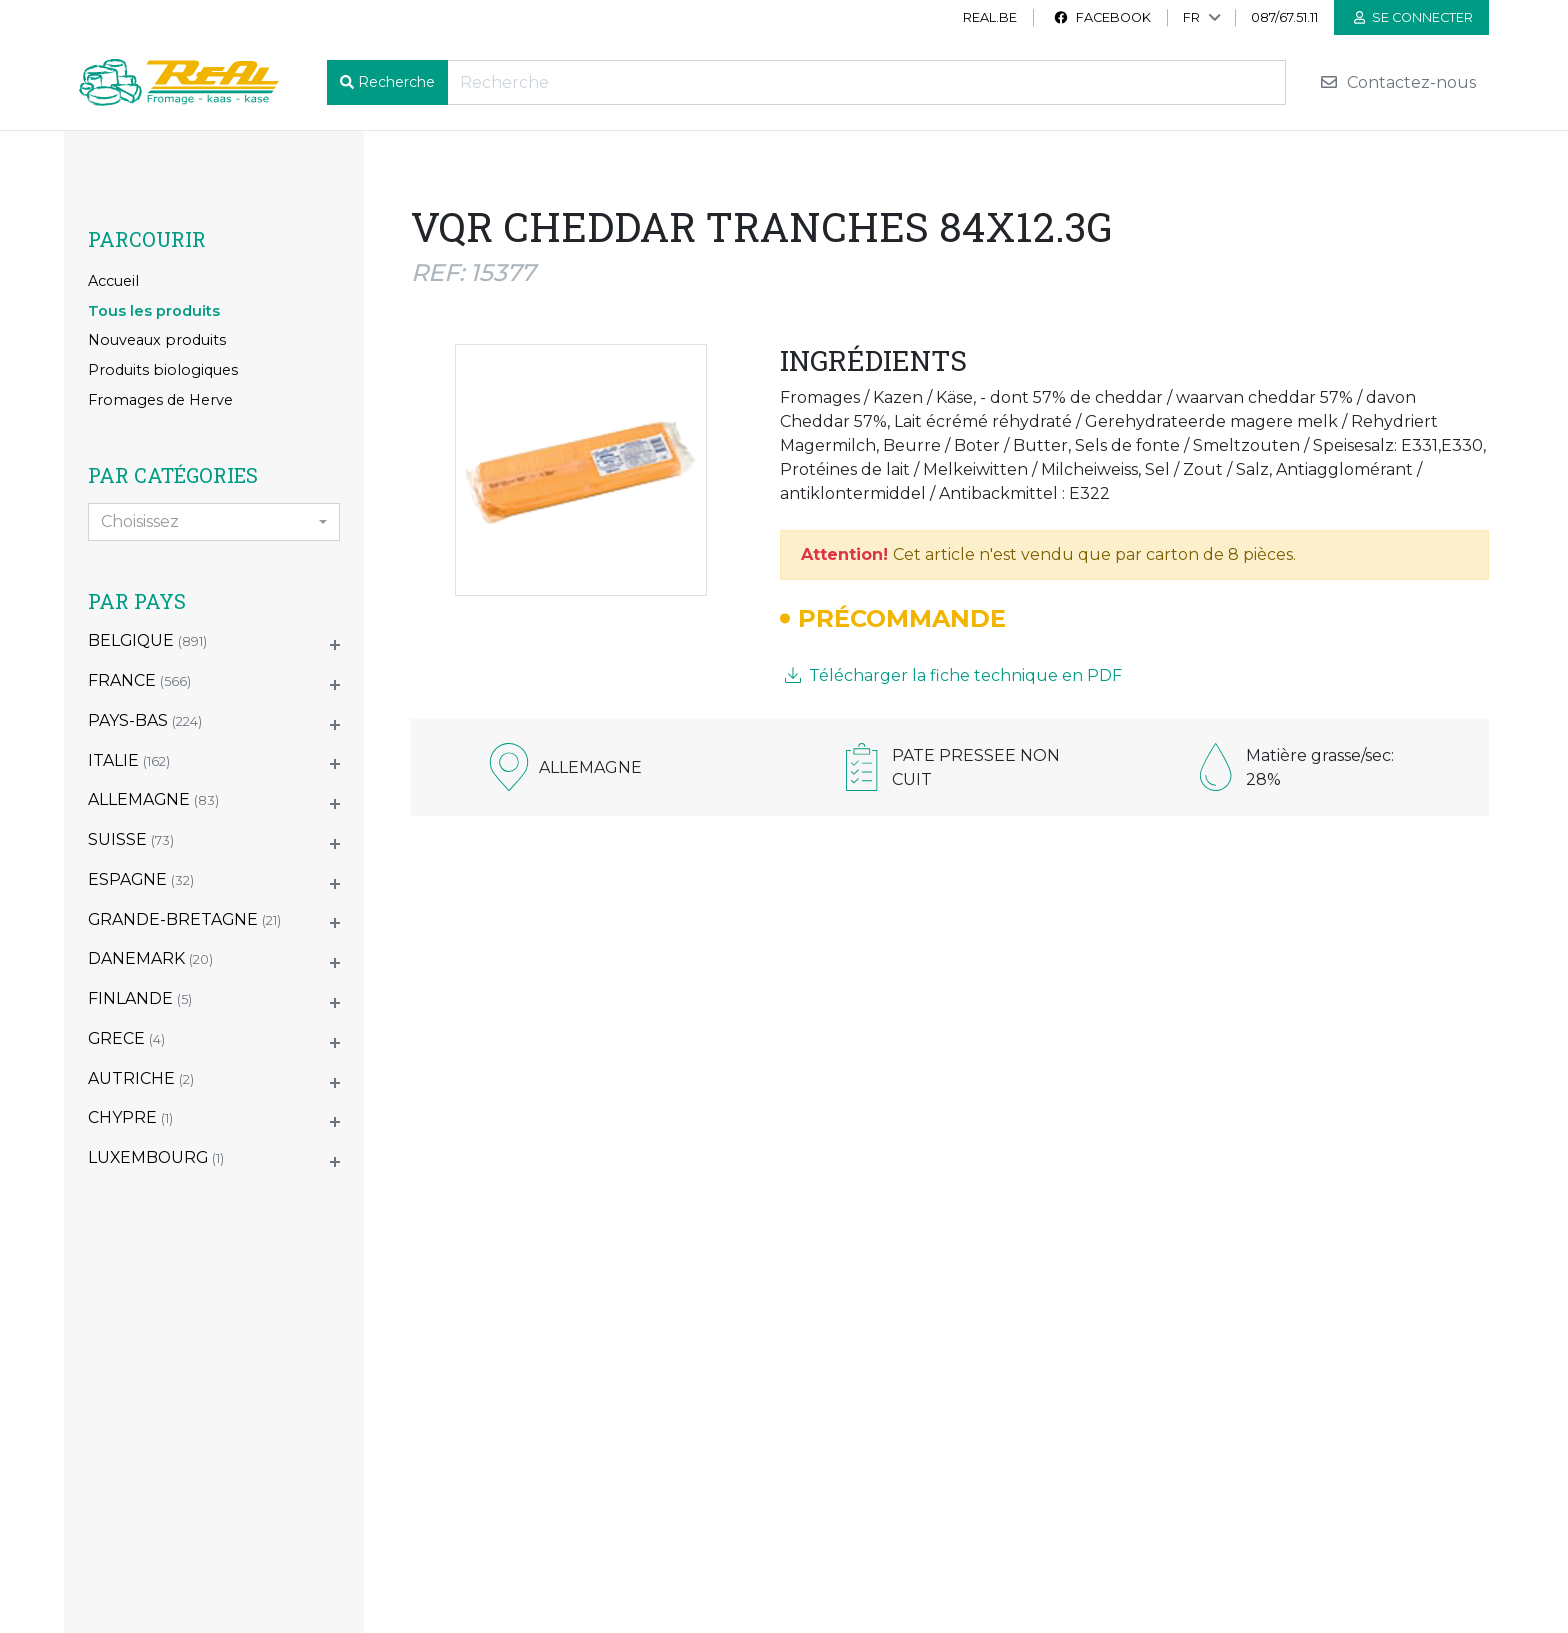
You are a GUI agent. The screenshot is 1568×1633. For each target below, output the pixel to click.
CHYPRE (130, 1117)
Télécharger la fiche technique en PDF (953, 675)
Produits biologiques (163, 370)
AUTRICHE (141, 1078)
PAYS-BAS (145, 720)
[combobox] (214, 522)
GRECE (126, 1038)
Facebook (1102, 17)
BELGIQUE (147, 640)
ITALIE (129, 760)
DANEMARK (150, 958)
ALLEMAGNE (153, 799)
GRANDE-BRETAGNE (184, 919)
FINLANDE (140, 998)
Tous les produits (154, 311)
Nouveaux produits (157, 340)
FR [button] (1191, 17)
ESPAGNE (141, 879)
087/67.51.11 (1284, 17)
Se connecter (1413, 17)
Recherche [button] (396, 82)
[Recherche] (866, 82)
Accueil (113, 281)
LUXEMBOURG (156, 1157)
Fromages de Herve (160, 400)
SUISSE (131, 839)
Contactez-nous (1397, 82)
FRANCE (139, 680)
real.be (990, 17)
